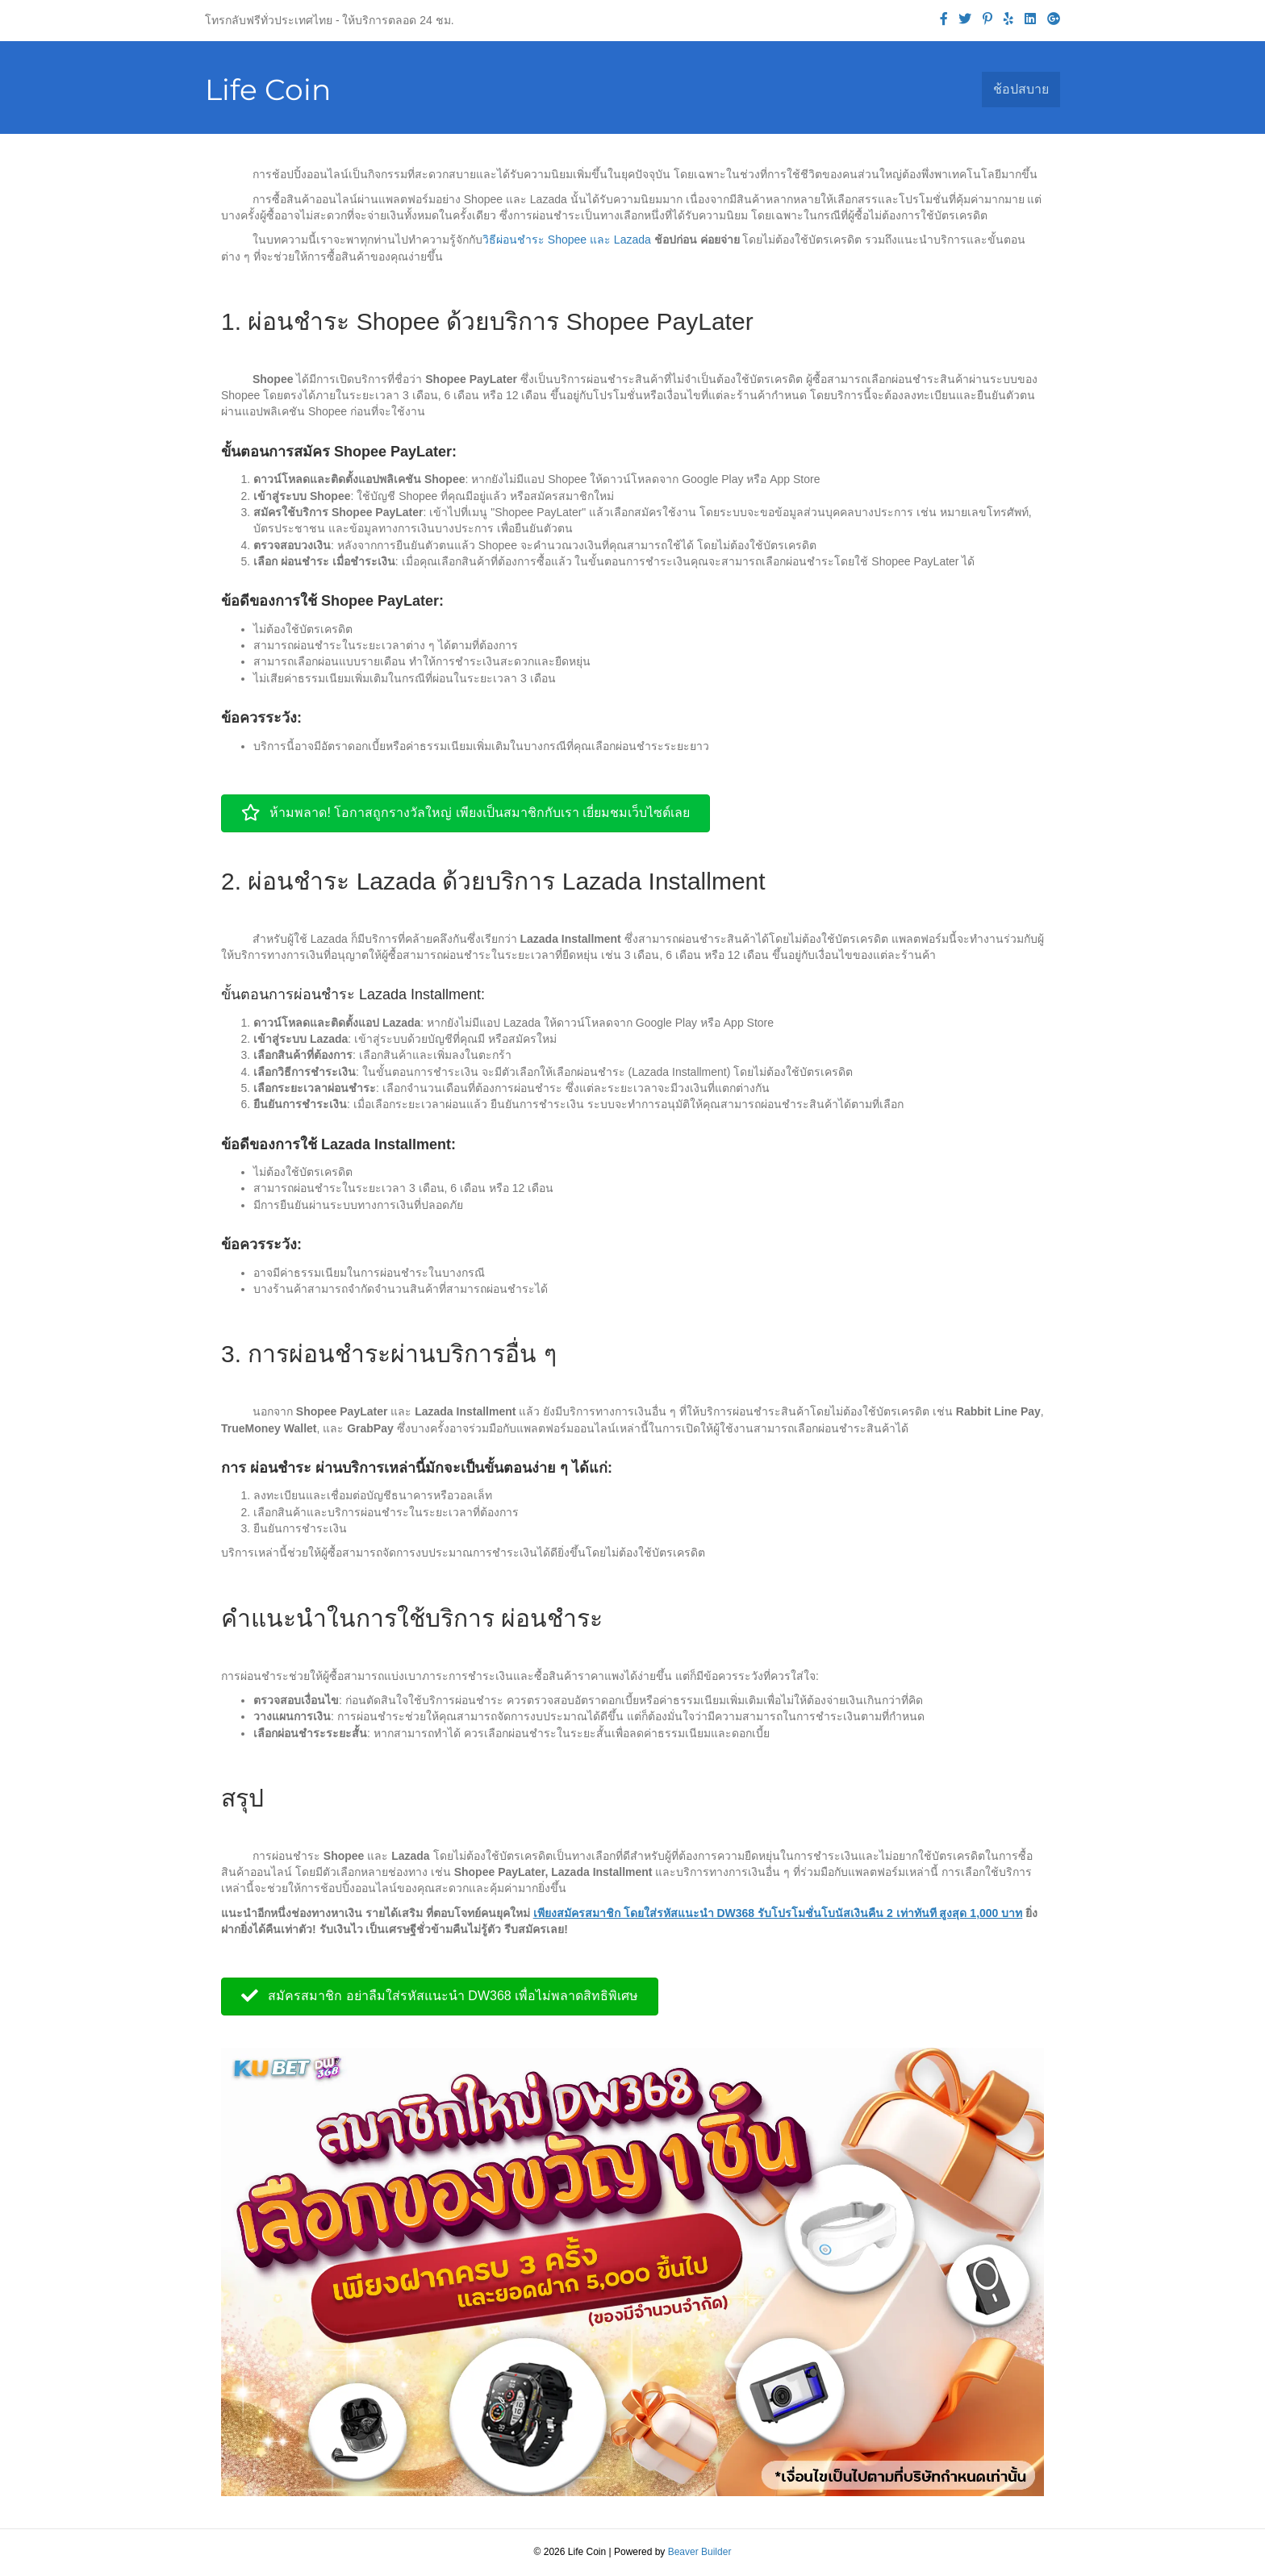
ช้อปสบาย (1021, 89)
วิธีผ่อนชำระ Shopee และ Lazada (568, 239)
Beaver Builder (700, 2551)
